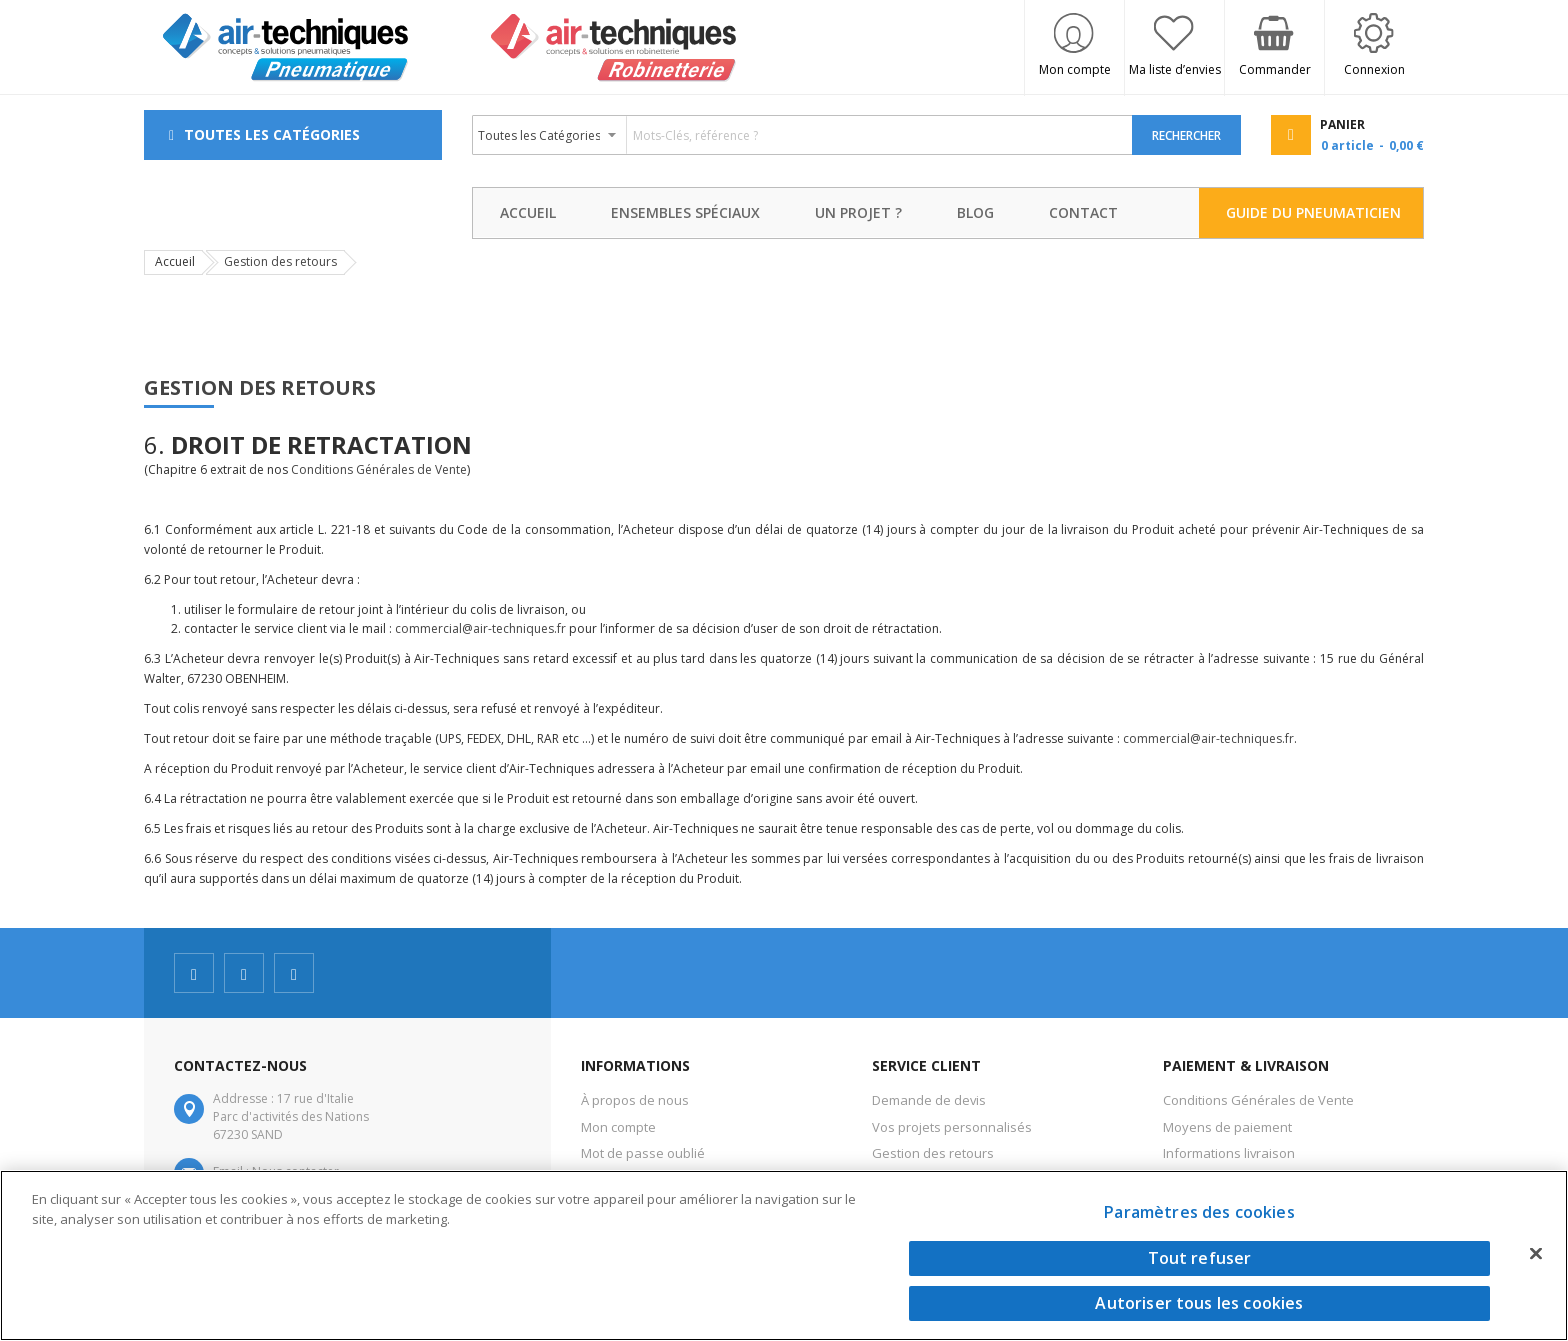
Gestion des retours (933, 1153)
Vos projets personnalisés (952, 1127)
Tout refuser (1200, 1258)
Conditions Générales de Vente (379, 469)
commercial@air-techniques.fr (480, 628)
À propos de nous (635, 1100)
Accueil (175, 261)
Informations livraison (1229, 1153)
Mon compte (1075, 69)
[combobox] (803, 135)
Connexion (1374, 69)
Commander (1275, 69)
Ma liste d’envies (1175, 69)
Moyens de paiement (1227, 1127)
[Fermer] (1536, 1253)
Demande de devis (929, 1100)
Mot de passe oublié (643, 1153)
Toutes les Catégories (272, 134)
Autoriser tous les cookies (1199, 1303)
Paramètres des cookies (1199, 1212)
